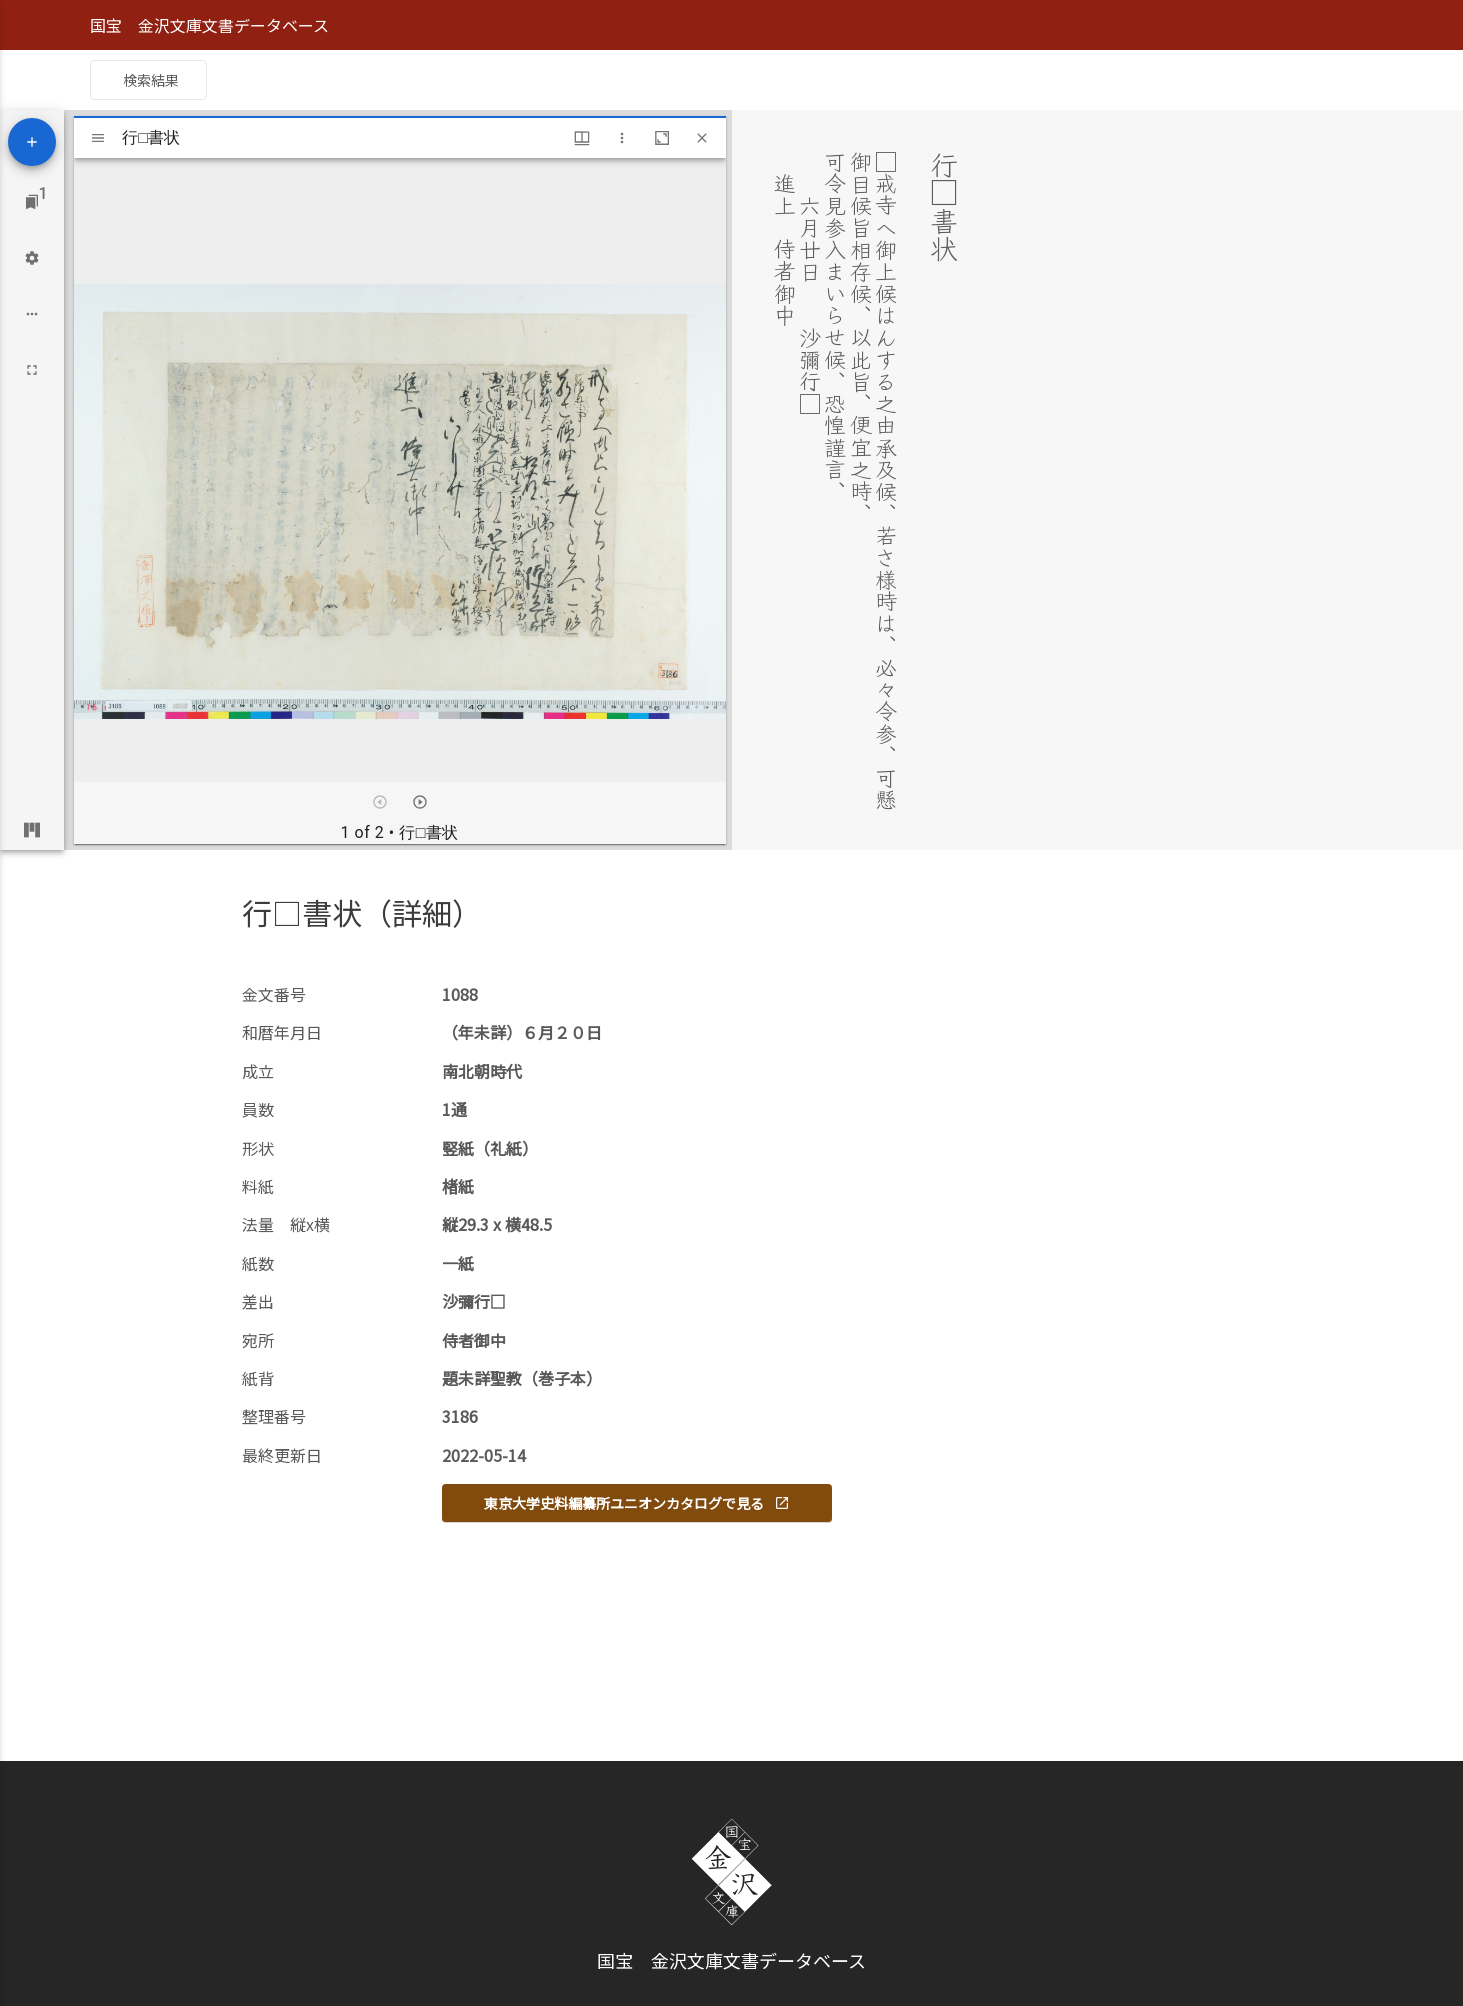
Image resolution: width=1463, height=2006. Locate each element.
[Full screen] (32, 370)
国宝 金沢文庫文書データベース (209, 25)
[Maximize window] (662, 138)
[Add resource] (32, 142)
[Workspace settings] (32, 258)
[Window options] (622, 138)
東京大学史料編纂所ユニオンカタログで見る (637, 1503)
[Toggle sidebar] (98, 138)
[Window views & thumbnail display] (582, 138)
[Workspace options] (32, 314)
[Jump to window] (32, 202)
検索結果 (151, 80)
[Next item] (420, 802)
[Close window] (702, 138)
